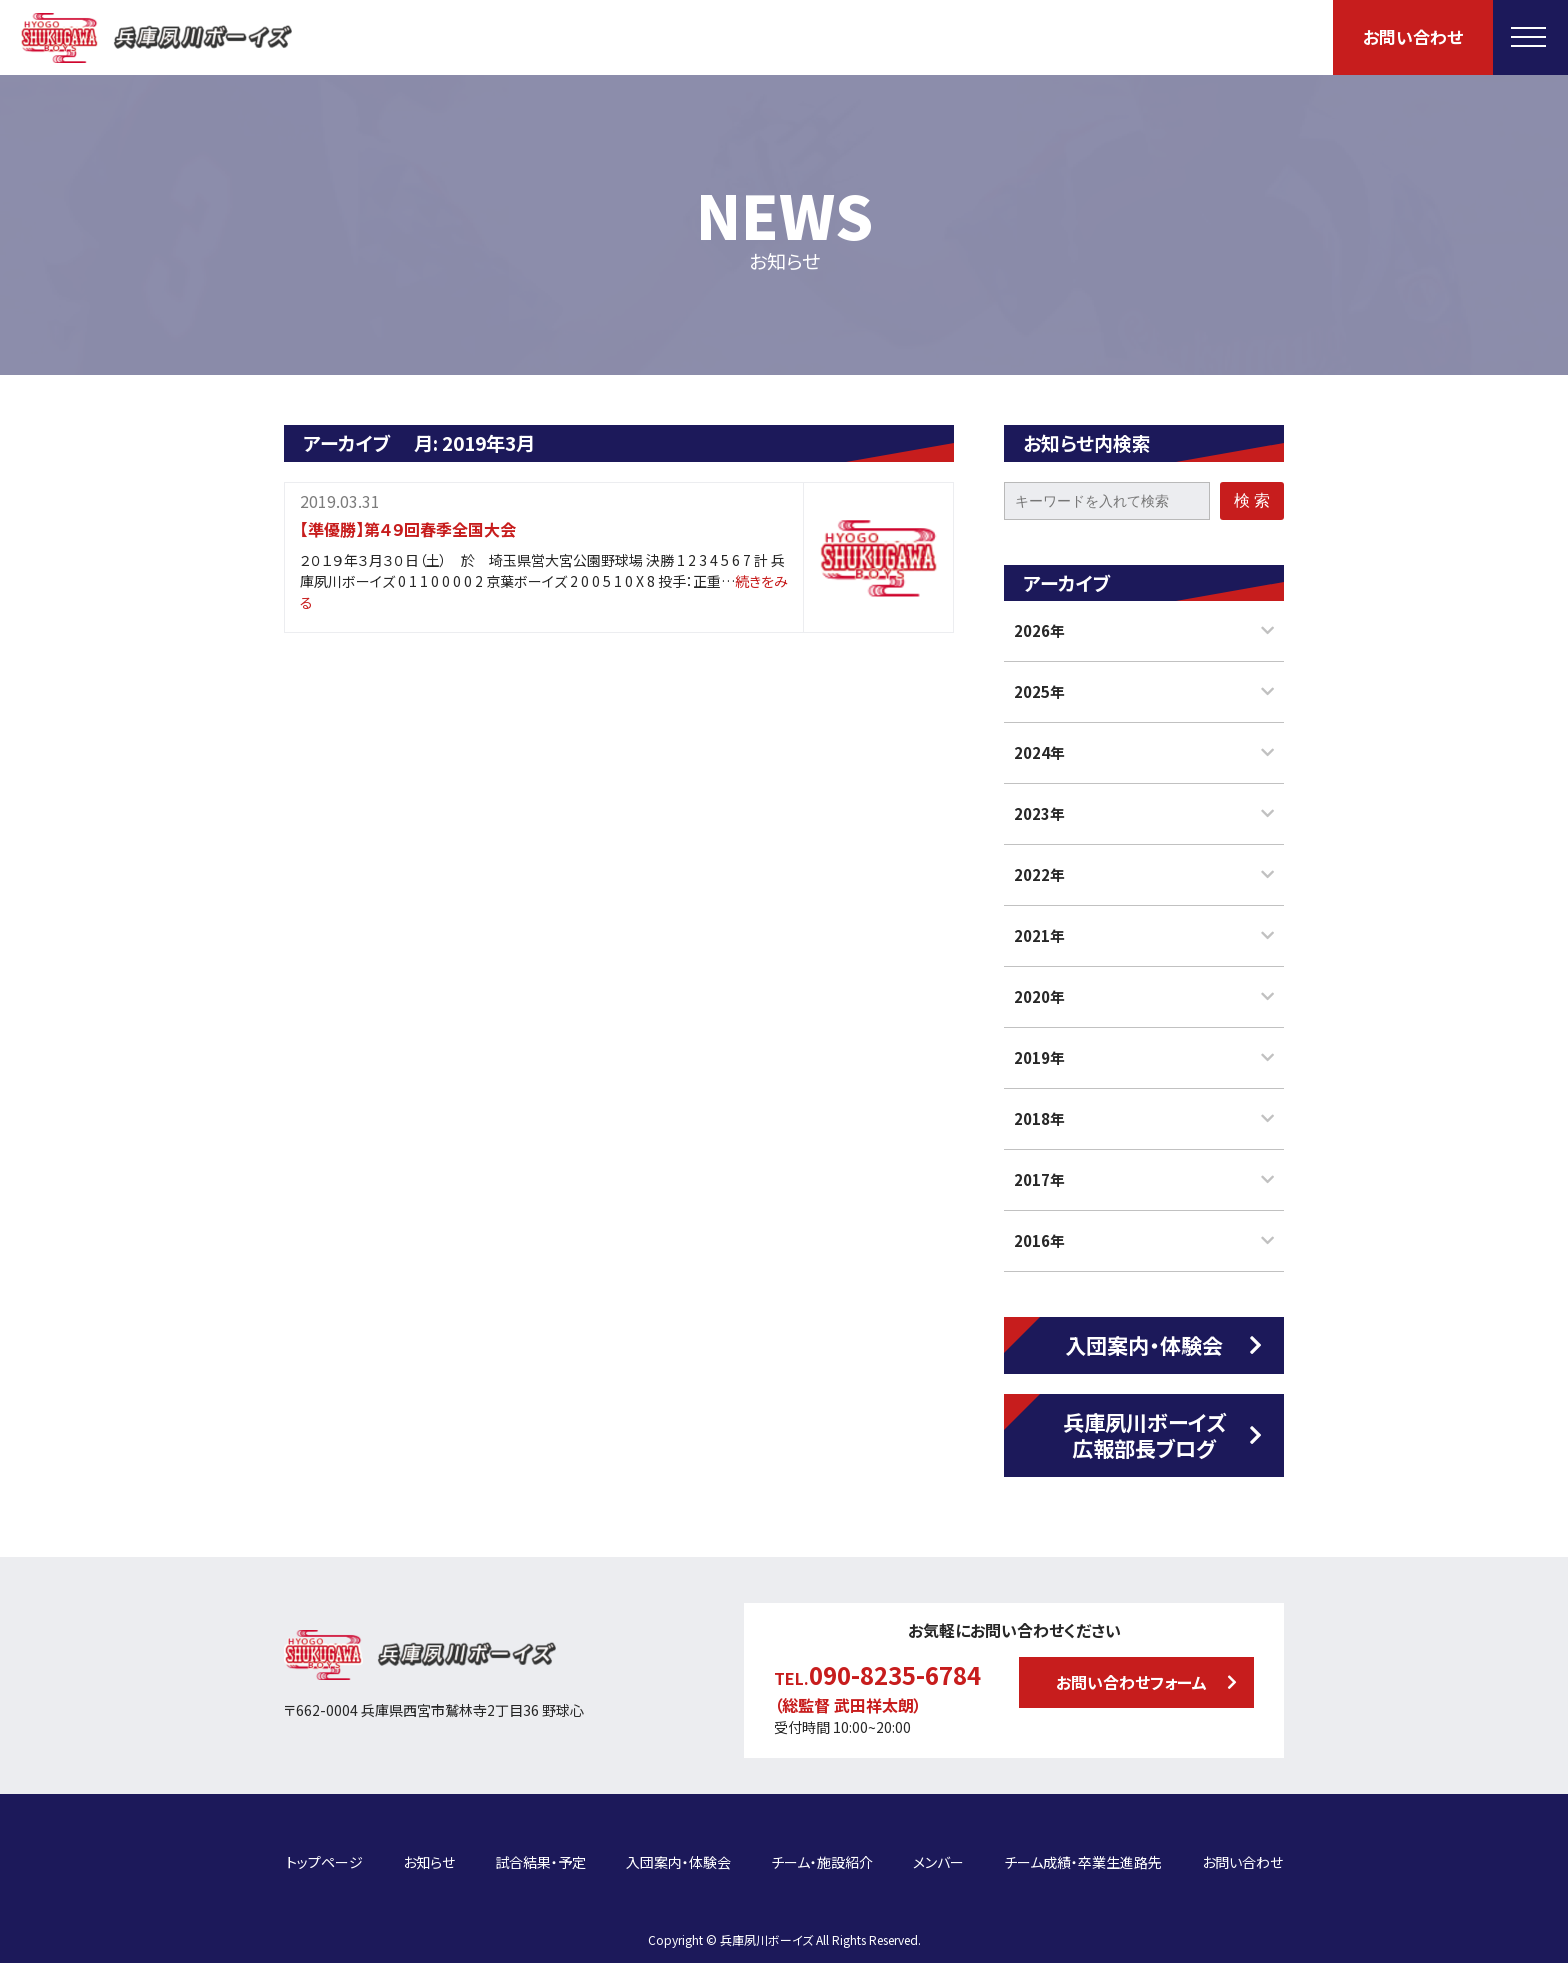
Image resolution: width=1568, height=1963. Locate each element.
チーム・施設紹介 (822, 1849)
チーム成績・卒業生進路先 (1083, 1849)
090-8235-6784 (895, 1674)
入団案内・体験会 (1144, 1345)
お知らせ (429, 1849)
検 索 (1252, 500)
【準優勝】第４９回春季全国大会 (408, 529)
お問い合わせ (1413, 36)
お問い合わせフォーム (1131, 1682)
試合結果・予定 (540, 1849)
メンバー (938, 1849)
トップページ (324, 1849)
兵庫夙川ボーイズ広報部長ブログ (1144, 1434)
